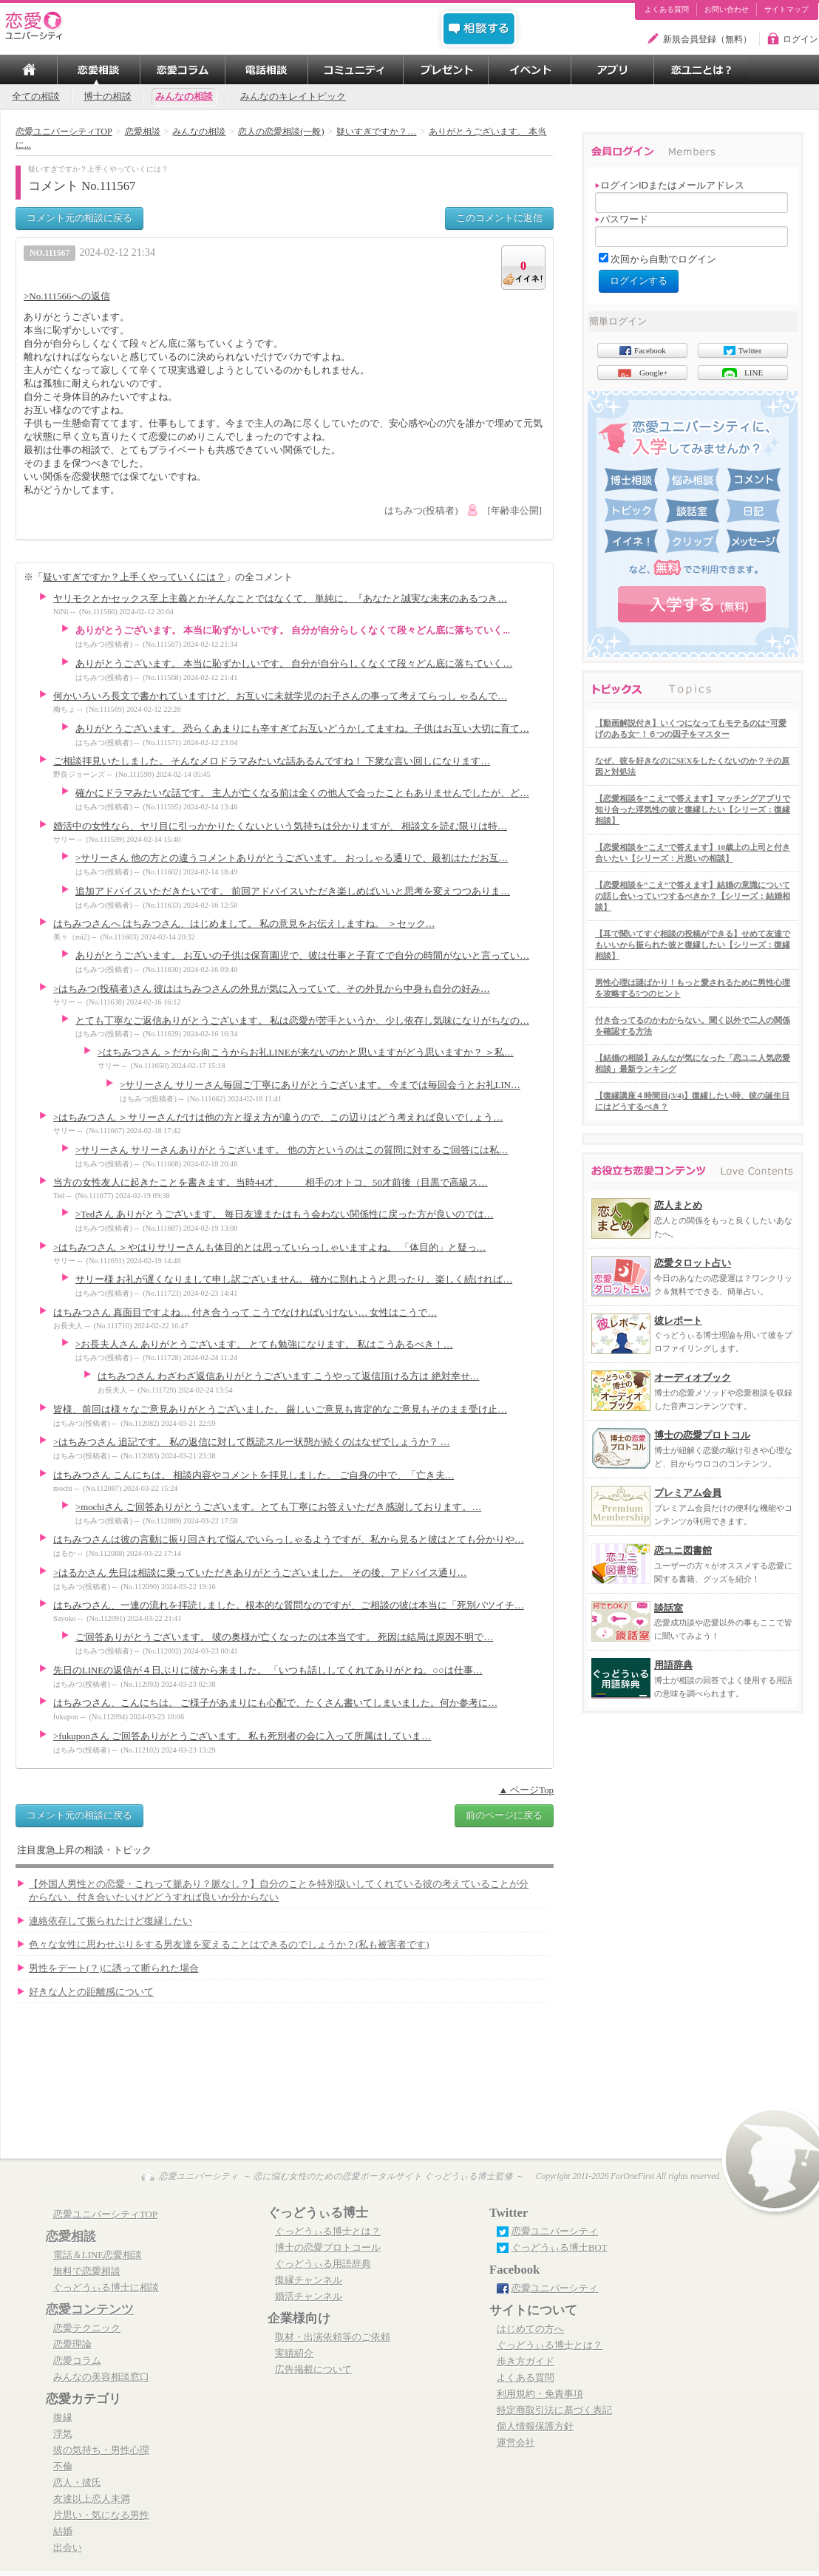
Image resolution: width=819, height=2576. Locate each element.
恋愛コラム (77, 2361)
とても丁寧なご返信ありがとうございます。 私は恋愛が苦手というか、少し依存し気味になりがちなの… (302, 1021)
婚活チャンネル (308, 2296)
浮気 (62, 2434)
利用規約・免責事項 (540, 2394)
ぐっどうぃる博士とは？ (328, 2231)
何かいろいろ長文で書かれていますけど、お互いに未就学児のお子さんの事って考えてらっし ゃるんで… (280, 696)
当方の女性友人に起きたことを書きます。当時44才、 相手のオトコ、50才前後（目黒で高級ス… (270, 1182)
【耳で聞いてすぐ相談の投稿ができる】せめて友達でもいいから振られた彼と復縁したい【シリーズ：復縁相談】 (692, 944)
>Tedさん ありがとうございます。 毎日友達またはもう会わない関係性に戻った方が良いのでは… (284, 1214)
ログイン (800, 39)
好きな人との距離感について (91, 1992)
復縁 (62, 2418)
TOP (29, 69)
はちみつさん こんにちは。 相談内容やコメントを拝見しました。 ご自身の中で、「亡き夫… (253, 1475)
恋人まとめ (678, 1205)
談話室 (668, 1608)
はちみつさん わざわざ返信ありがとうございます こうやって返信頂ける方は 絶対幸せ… (288, 1376)
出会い (67, 2548)
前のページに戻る (504, 1815)
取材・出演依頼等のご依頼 (332, 2337)
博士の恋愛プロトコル (702, 1435)
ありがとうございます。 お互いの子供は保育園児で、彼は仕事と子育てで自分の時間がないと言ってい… (302, 956)
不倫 (62, 2466)
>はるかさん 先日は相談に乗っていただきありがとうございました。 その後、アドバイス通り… (259, 1573)
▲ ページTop (526, 1790)
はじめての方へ (530, 2329)
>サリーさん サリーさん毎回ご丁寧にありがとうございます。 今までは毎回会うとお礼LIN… (320, 1085)
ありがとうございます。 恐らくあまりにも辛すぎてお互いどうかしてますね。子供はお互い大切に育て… (302, 729)
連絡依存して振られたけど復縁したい (110, 1921)
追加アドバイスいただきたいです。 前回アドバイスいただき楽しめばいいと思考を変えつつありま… (292, 891)
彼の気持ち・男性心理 (101, 2450)
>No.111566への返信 (67, 296)
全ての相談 (36, 97)
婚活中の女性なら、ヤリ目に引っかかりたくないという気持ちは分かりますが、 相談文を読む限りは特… (280, 826)
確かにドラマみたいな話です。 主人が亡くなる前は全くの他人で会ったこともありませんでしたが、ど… (302, 793)
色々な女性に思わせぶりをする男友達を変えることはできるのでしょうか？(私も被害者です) (229, 1945)
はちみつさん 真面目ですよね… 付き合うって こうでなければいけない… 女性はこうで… (245, 1313)
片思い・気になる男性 (101, 2515)
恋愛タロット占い (692, 1262)
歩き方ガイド (525, 2361)
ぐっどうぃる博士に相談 (106, 2288)
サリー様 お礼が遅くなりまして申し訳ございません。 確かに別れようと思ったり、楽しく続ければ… (293, 1279)
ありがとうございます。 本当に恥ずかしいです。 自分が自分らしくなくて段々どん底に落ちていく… (293, 664)
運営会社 (516, 2443)
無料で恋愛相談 (86, 2271)
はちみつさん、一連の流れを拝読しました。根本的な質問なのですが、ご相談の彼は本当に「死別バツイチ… (288, 1605)
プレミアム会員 (687, 1492)
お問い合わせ (726, 9)
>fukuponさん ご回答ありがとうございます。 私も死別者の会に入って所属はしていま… (242, 1736)
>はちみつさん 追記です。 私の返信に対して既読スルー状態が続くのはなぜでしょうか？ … (251, 1442)
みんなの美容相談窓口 (101, 2377)
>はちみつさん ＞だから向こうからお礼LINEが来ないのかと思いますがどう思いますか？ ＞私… (306, 1052)
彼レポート (678, 1320)
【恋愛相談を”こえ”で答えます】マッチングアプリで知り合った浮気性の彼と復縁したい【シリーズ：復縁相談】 (692, 809)
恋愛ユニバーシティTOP (105, 2214)
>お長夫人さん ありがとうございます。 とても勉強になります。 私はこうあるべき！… (264, 1344)
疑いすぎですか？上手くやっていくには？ (134, 576)
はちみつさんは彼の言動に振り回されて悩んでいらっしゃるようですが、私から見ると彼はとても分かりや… (288, 1540)
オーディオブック (692, 1377)
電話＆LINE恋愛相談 (97, 2255)
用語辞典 (673, 1665)
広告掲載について (313, 2370)
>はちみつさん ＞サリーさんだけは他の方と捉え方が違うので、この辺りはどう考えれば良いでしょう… (278, 1117)
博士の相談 (108, 97)
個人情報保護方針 (535, 2427)
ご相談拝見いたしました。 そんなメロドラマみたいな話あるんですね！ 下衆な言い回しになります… (271, 761)
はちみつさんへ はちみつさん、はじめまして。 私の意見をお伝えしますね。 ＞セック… (244, 924)
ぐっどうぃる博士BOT (560, 2248)
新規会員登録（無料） (707, 39)
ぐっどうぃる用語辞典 (323, 2264)
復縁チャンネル (308, 2280)
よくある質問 (667, 9)
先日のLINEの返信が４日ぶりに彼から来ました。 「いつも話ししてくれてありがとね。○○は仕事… (268, 1670)
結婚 (62, 2531)
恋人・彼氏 (77, 2483)
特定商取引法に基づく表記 (554, 2410)
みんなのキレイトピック (293, 97)
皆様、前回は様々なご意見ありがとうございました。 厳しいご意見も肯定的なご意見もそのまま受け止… (280, 1409)
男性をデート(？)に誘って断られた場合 (114, 1968)
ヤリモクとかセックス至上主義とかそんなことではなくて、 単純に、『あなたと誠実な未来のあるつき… (280, 599)
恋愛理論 (72, 2344)
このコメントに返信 (499, 217)
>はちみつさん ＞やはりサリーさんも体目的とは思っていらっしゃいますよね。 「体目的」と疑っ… (269, 1248)
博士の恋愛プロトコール (328, 2248)
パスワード (621, 219)
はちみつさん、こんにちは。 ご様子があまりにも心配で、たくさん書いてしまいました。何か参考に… (275, 1703)
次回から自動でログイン (663, 259)
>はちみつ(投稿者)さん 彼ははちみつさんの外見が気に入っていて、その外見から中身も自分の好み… (271, 989)
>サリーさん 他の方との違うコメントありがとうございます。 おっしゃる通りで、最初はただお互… (291, 858)
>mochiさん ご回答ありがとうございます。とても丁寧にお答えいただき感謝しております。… (278, 1507)
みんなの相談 (184, 97)
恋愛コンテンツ (90, 2310)
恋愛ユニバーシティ (555, 2231)
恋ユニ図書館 (683, 1550)
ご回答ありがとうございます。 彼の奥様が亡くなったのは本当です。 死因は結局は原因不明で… (284, 1637)
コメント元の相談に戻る (79, 217)
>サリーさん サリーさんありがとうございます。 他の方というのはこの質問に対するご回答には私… (291, 1150)
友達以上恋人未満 (91, 2499)
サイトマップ (786, 9)
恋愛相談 (71, 2236)
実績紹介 (294, 2353)
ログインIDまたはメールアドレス (669, 185)
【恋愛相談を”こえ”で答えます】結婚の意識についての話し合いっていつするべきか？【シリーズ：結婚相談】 (692, 895)
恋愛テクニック (86, 2328)
